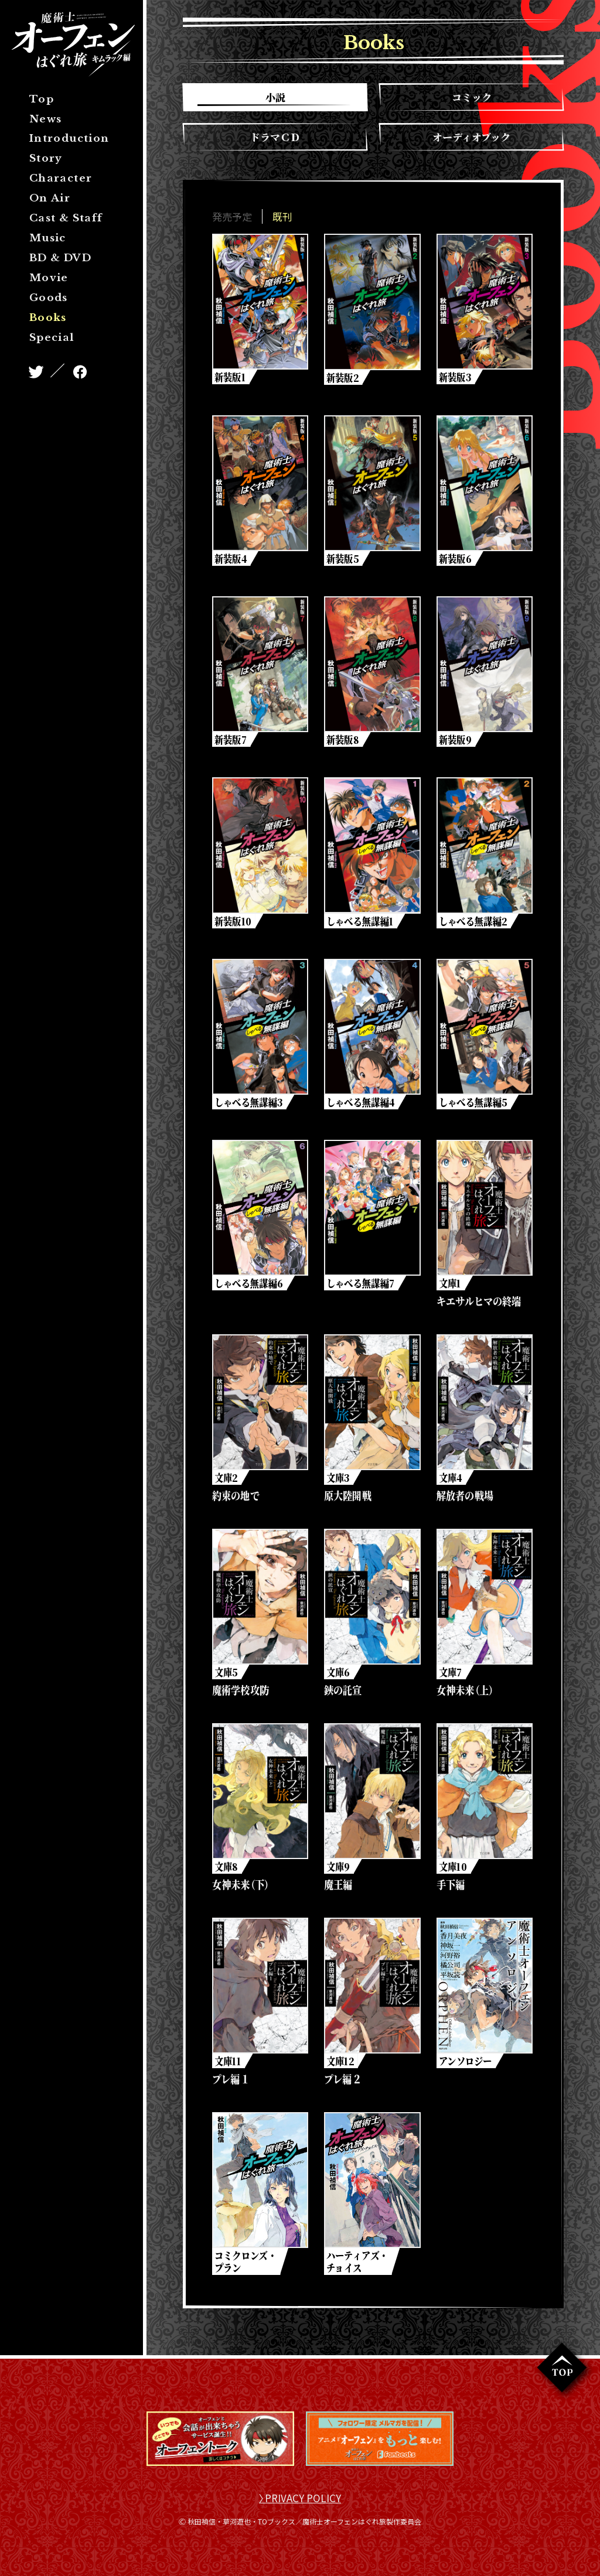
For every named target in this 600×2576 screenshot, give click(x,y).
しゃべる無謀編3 (249, 1106)
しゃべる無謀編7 (361, 1288)
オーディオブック (471, 136)
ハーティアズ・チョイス (357, 2274)
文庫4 (450, 1484)
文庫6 (339, 1679)
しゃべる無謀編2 (473, 924)
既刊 (282, 216)
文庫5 (226, 1679)
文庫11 (228, 2071)
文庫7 (450, 1679)
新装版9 (455, 741)
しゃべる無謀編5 (473, 1106)
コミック (472, 97)
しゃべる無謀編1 (360, 924)
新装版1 (231, 376)
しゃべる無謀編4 (361, 1106)
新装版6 (455, 559)
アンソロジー (465, 2071)
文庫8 (227, 1876)
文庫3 (338, 1484)
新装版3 (455, 376)
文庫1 (450, 1288)
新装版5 (343, 559)
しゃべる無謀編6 (249, 1288)
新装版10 (234, 924)
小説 (275, 97)
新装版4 (231, 559)
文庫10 (453, 1876)
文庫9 (339, 1876)
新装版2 (343, 376)
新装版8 (343, 741)
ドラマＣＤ (275, 136)
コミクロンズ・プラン (246, 2274)
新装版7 (231, 741)
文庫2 (226, 1484)
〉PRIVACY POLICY (300, 2512)
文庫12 (341, 2071)
